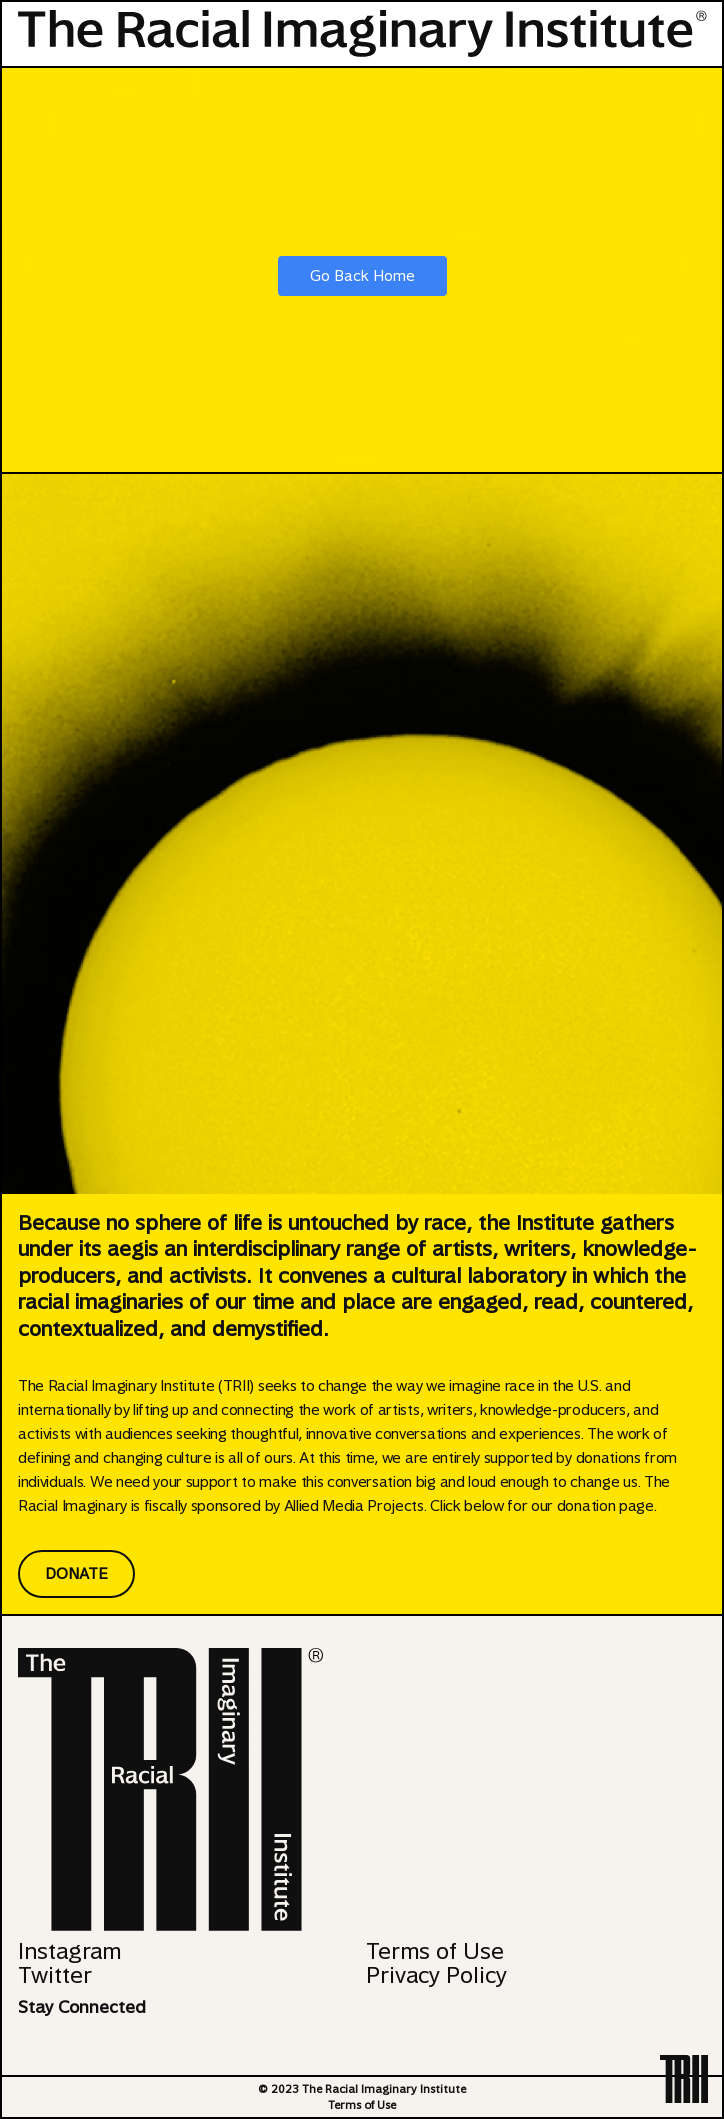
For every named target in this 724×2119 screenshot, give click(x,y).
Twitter (55, 1975)
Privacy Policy (436, 1975)
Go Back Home (362, 276)
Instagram (69, 1951)
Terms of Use (435, 1951)
